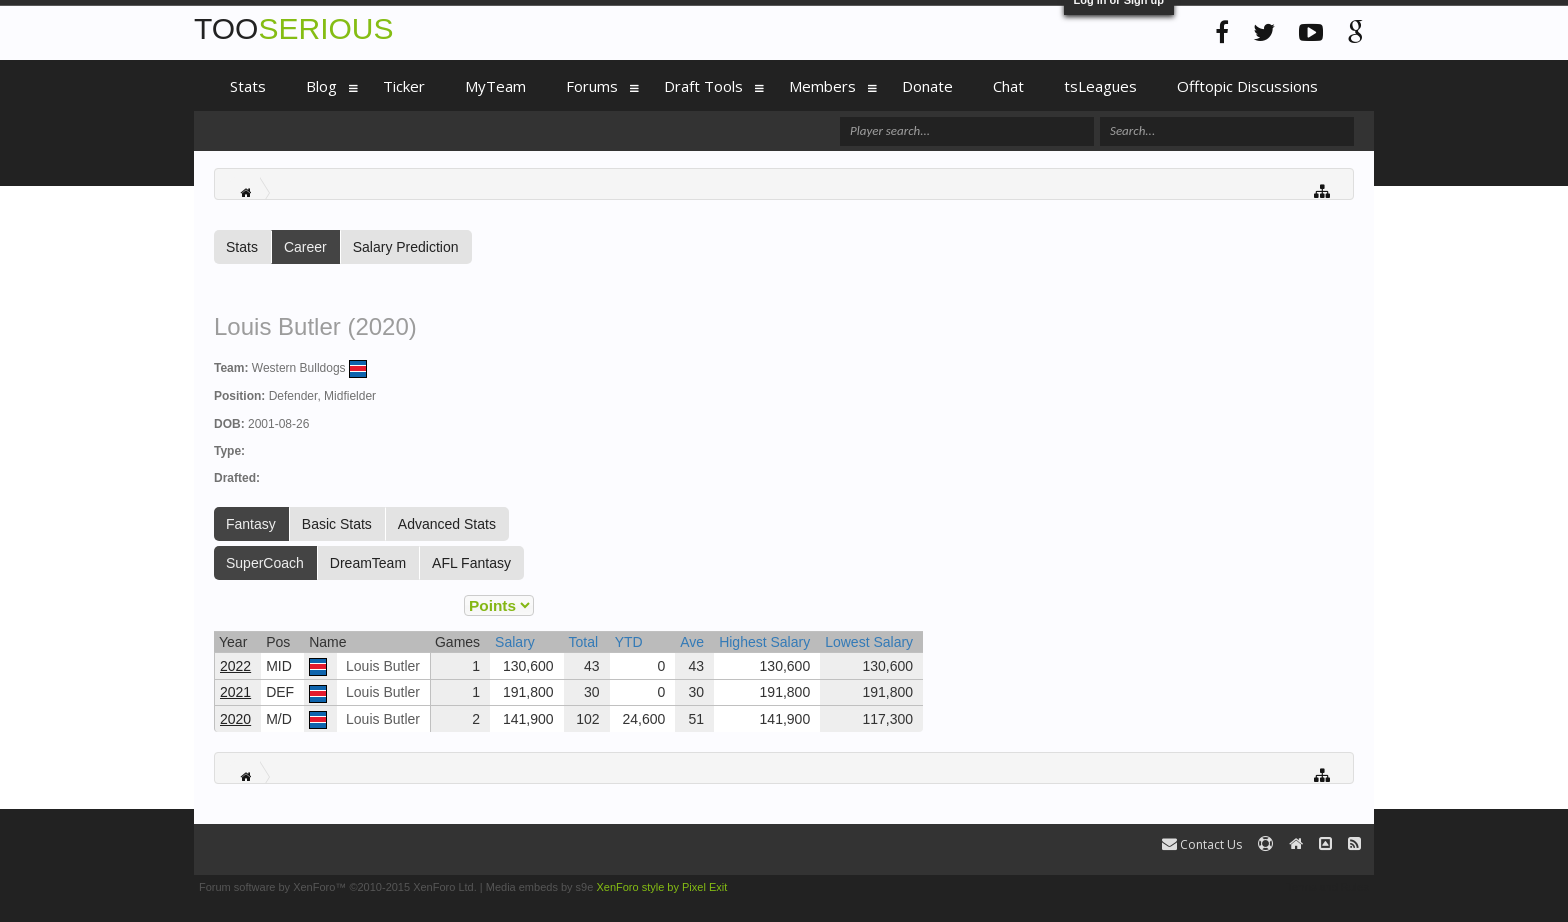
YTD (629, 642)
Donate (927, 86)
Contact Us (1202, 844)
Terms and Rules (1327, 887)
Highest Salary (764, 642)
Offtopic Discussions (1247, 86)
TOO (293, 28)
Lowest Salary (869, 642)
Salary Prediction (406, 247)
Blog (321, 86)
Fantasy (251, 524)
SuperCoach (265, 563)
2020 (235, 719)
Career (305, 247)
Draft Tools (703, 86)
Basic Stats (337, 524)
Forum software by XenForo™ (338, 887)
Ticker (404, 86)
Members (822, 86)
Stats (242, 247)
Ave (692, 642)
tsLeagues (1100, 86)
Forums (592, 86)
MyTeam (495, 86)
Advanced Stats (447, 524)
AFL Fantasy (471, 563)
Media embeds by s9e (540, 887)
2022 (235, 666)
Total (584, 642)
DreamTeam (368, 563)
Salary (515, 642)
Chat (1008, 86)
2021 (235, 692)
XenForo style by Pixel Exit (661, 887)
